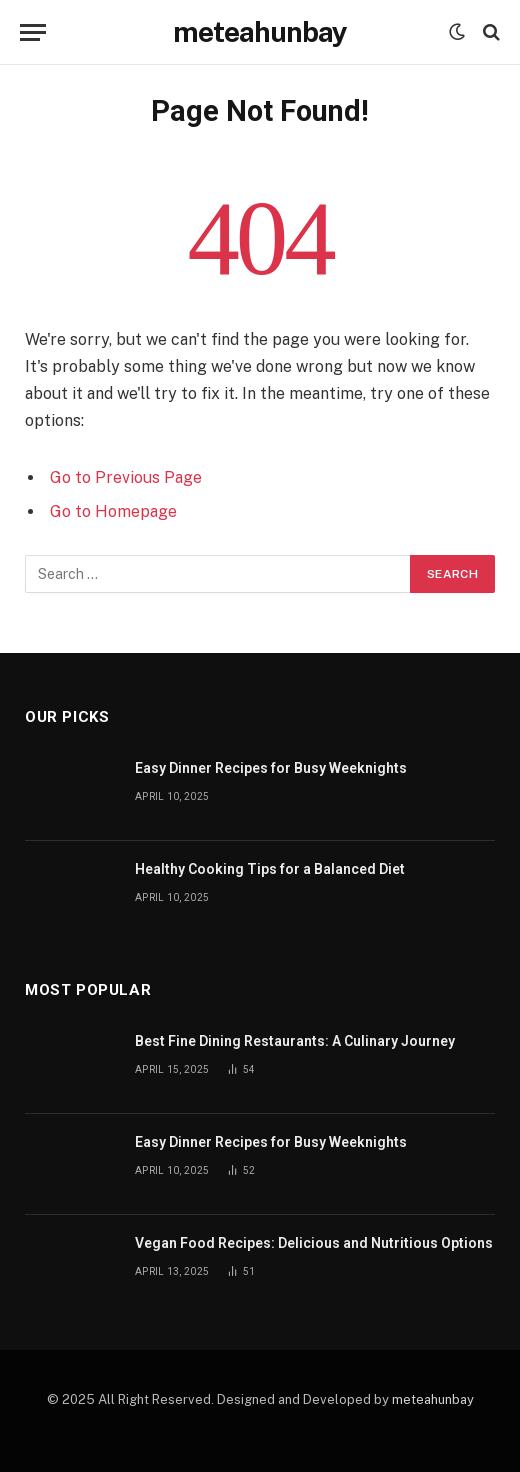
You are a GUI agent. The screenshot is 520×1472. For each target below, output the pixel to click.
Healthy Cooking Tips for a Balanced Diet (270, 869)
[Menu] (33, 32)
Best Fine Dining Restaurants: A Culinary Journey (295, 1041)
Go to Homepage (113, 511)
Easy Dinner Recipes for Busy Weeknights (271, 768)
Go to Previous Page (126, 477)
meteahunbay (433, 1399)
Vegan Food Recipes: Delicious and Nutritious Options (314, 1243)
